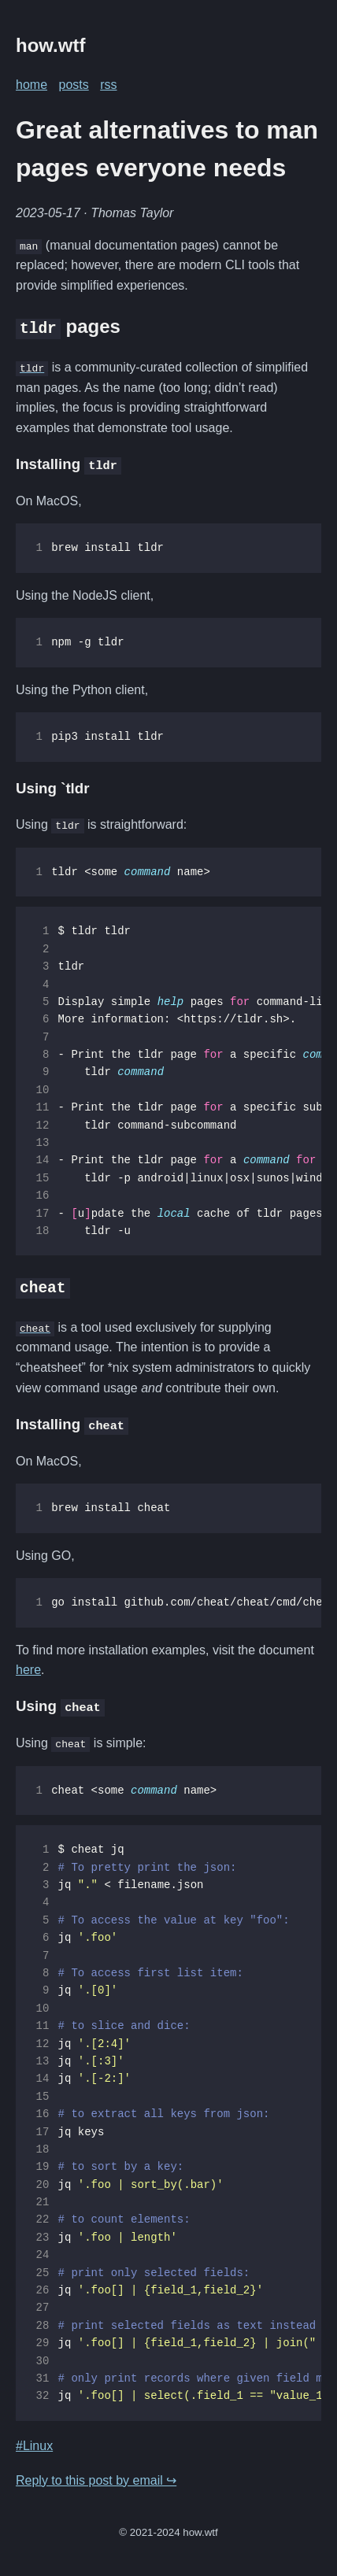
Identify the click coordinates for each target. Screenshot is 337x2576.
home (31, 84)
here (28, 1669)
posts (73, 84)
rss (108, 84)
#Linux (34, 2445)
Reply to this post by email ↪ (96, 2479)
